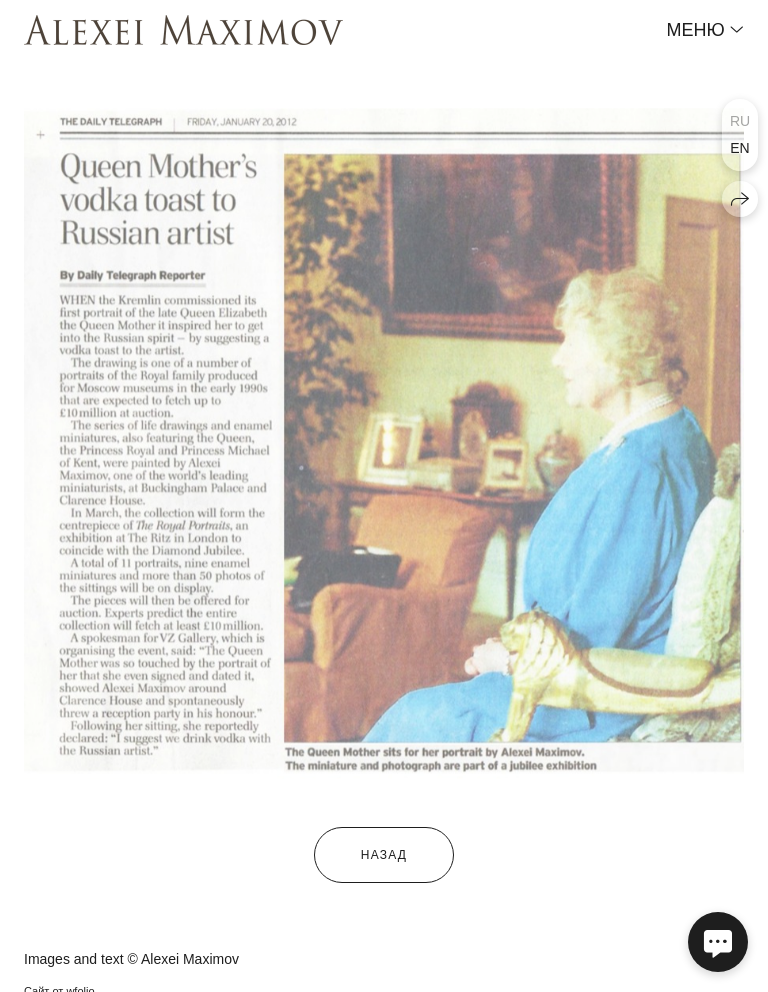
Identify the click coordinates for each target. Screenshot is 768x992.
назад (384, 855)
